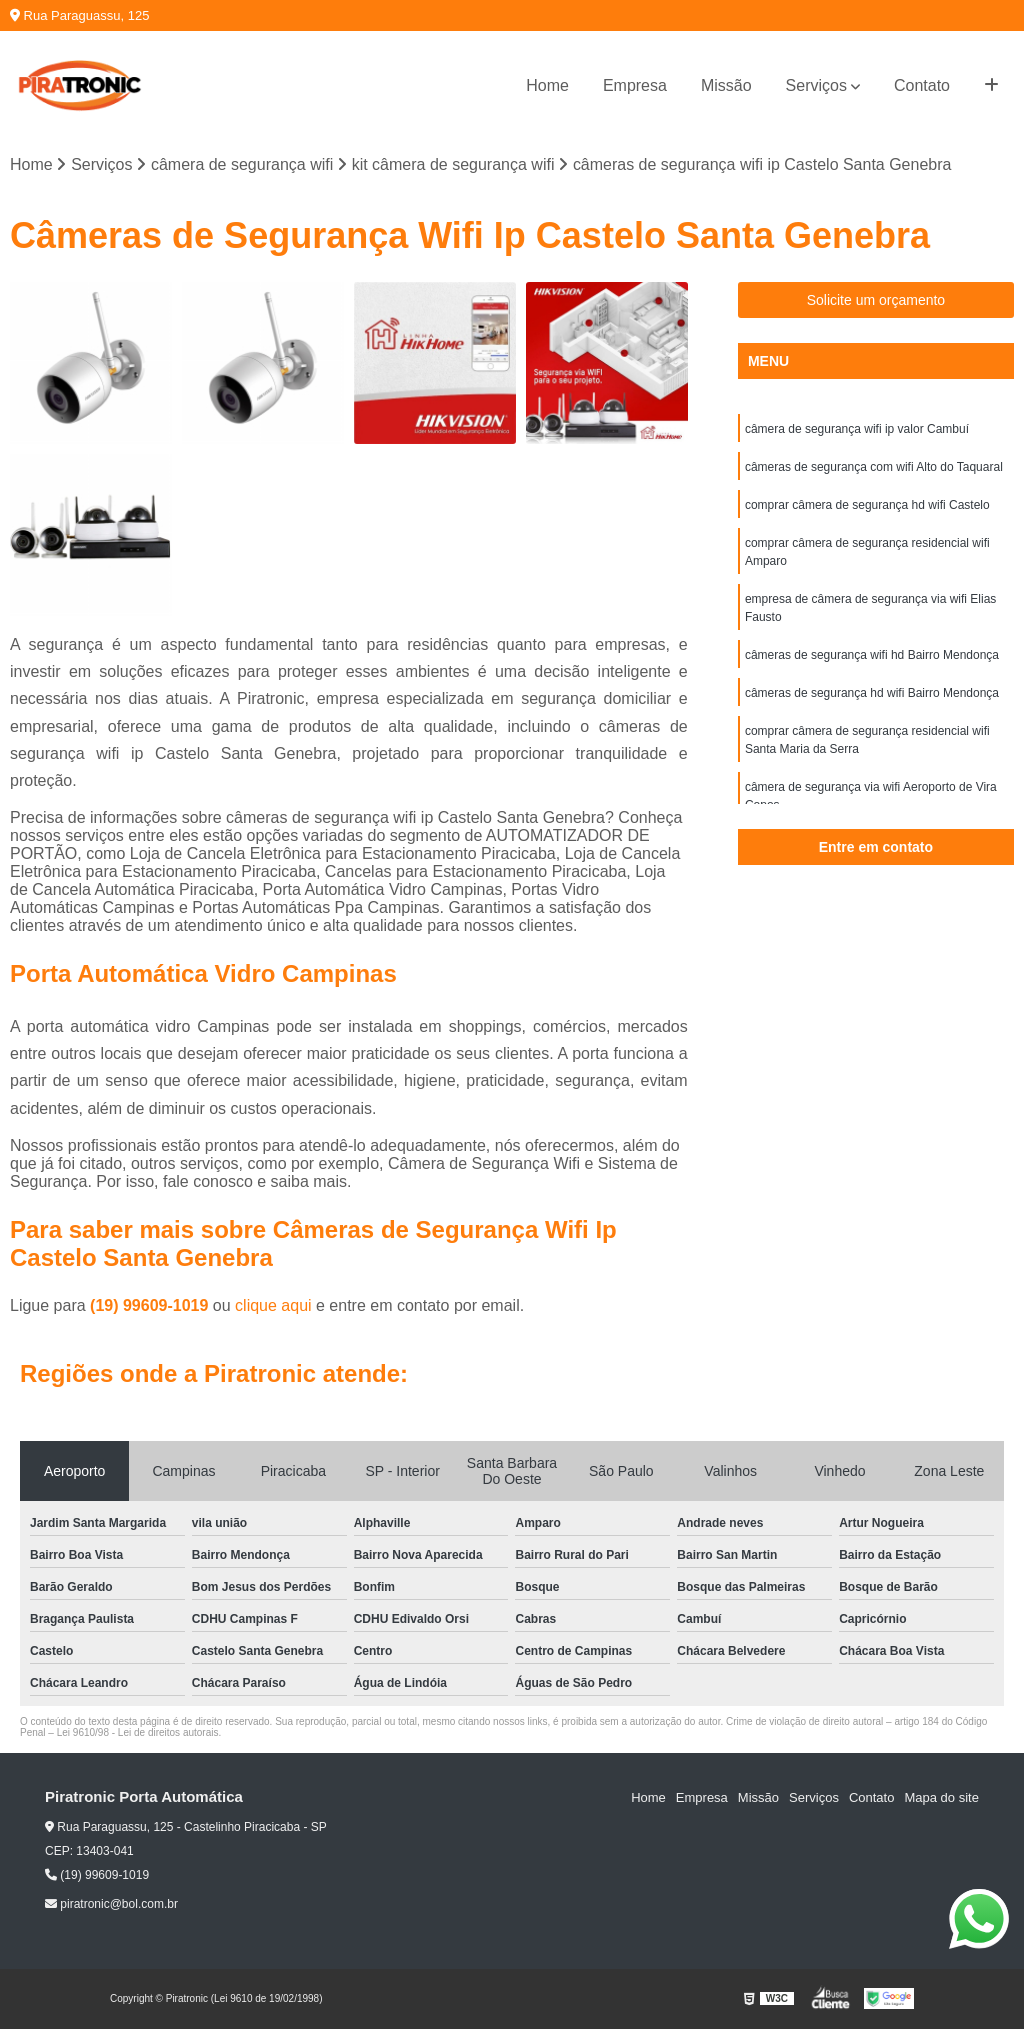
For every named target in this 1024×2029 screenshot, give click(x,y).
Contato (922, 85)
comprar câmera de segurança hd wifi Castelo (867, 505)
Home (547, 85)
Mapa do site (941, 1797)
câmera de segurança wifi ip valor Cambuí (857, 429)
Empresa (635, 85)
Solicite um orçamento (876, 300)
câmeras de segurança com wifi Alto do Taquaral (874, 467)
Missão (726, 85)
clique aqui (273, 1305)
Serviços (816, 85)
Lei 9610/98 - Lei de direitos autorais (138, 1732)
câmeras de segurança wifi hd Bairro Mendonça (872, 655)
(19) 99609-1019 (151, 1305)
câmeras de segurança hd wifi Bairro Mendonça (872, 693)
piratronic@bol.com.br (111, 1904)
